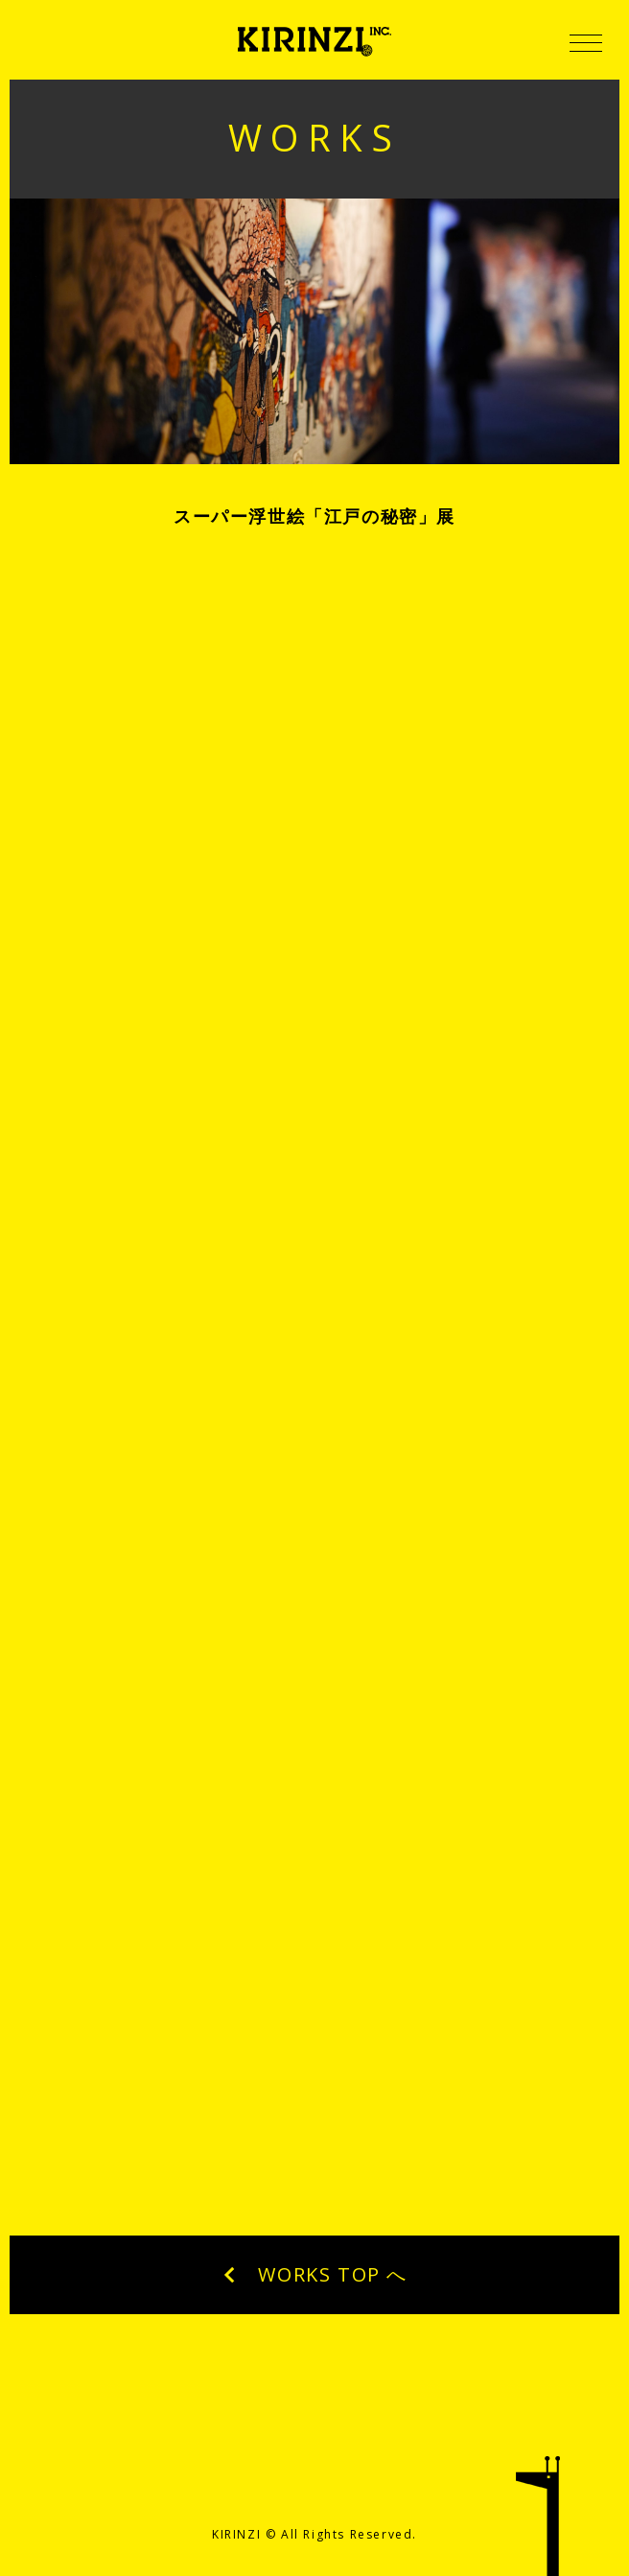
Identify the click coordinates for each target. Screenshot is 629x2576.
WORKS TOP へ (314, 2274)
